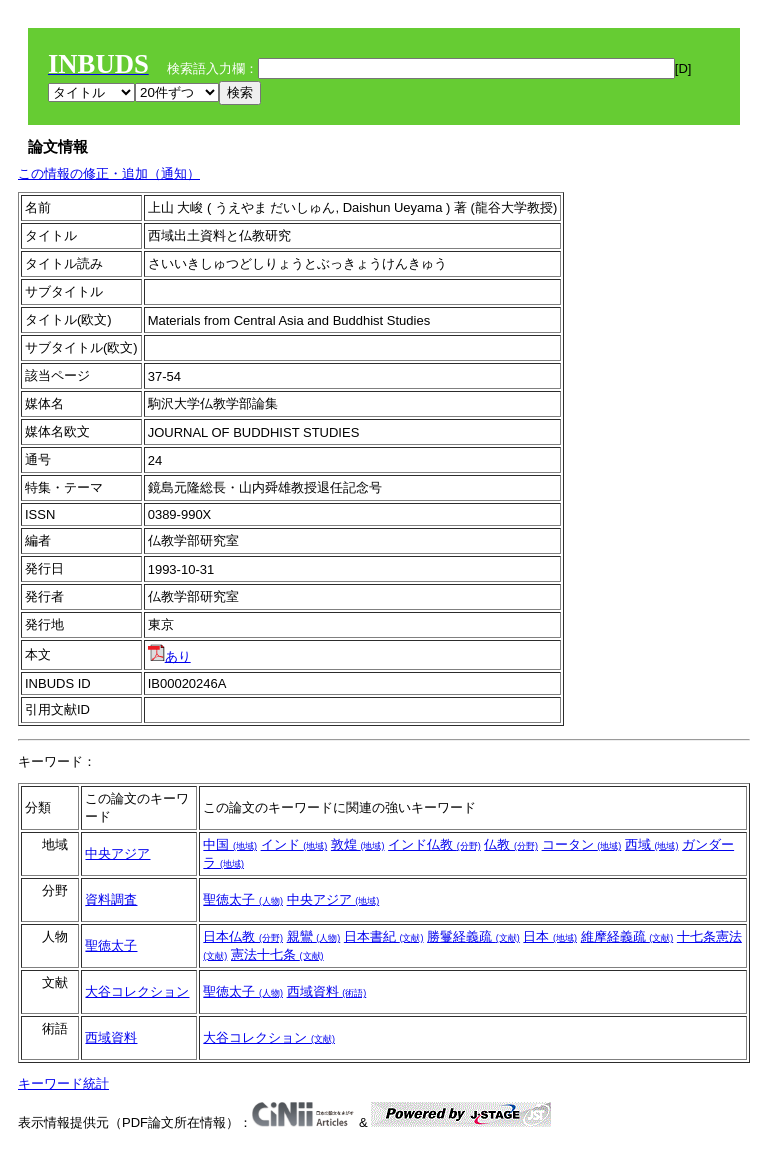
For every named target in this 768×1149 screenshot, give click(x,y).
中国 (230, 844)
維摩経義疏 (627, 936)
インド (294, 844)
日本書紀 (384, 936)
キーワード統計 (63, 1083)
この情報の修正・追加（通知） (109, 173)
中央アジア (117, 853)
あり (169, 656)
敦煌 (358, 844)
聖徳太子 (243, 899)
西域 (652, 844)
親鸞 (314, 936)
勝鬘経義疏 (473, 936)
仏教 (511, 844)
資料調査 (111, 899)
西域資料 (327, 991)
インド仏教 (434, 844)
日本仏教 (243, 936)
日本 (550, 936)
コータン (582, 844)
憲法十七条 (277, 954)
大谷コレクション (137, 991)
